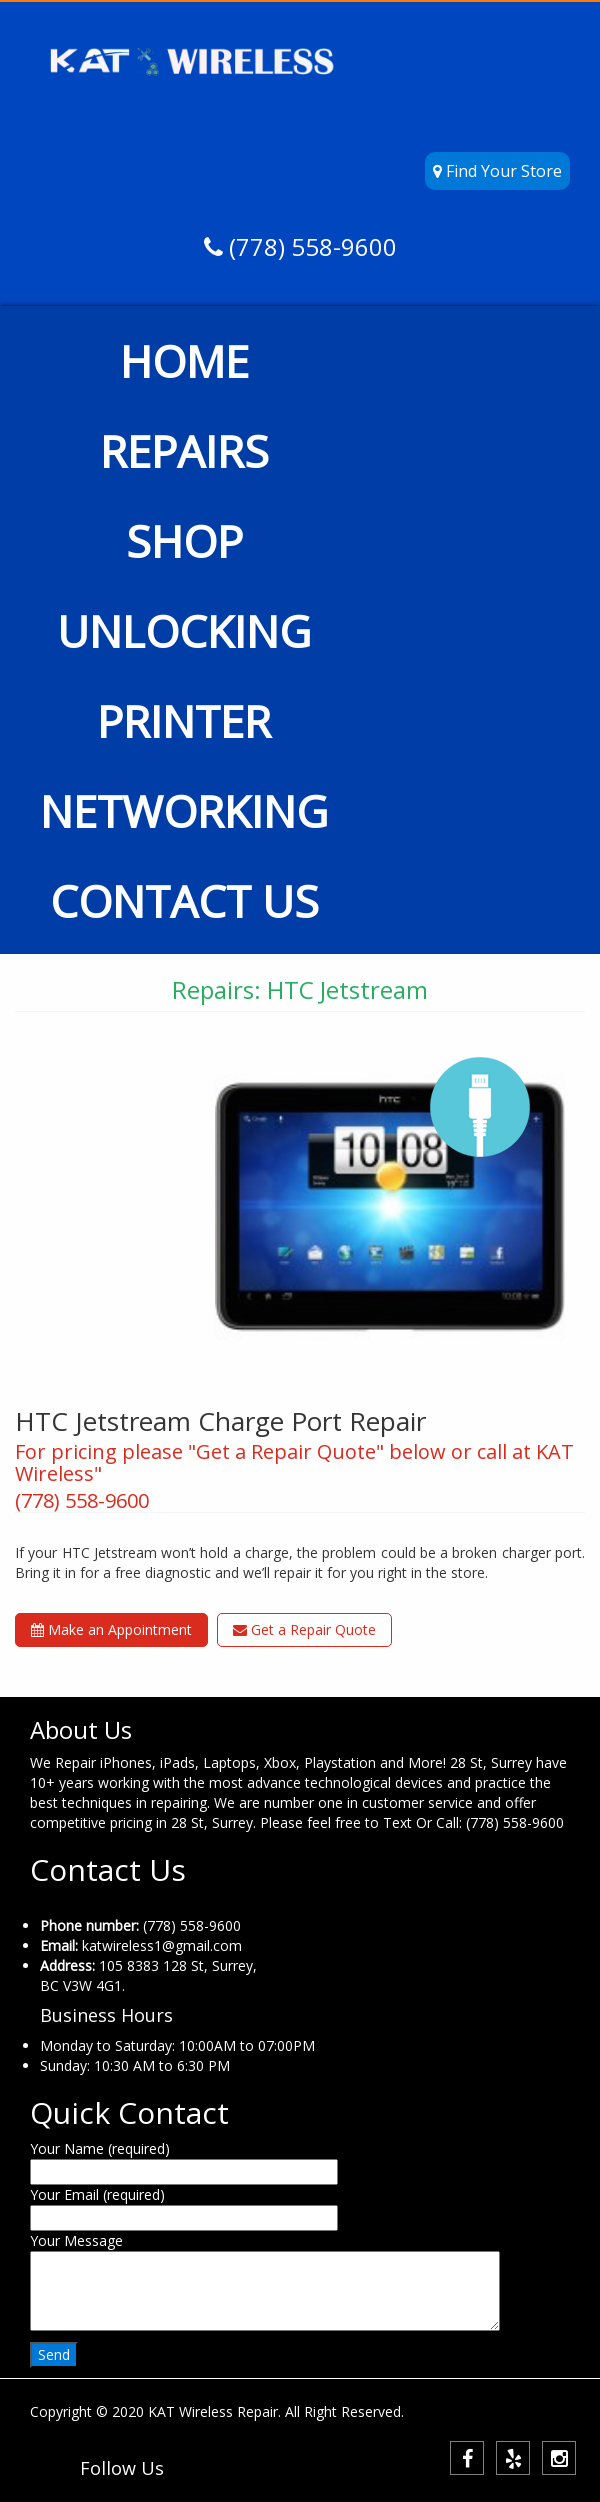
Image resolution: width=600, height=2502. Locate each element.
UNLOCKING (184, 631)
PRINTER (184, 721)
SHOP (184, 541)
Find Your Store (497, 171)
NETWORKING (184, 811)
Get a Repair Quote (304, 1629)
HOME (184, 361)
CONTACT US (184, 901)
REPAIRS (184, 451)
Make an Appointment (111, 1629)
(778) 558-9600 (310, 246)
